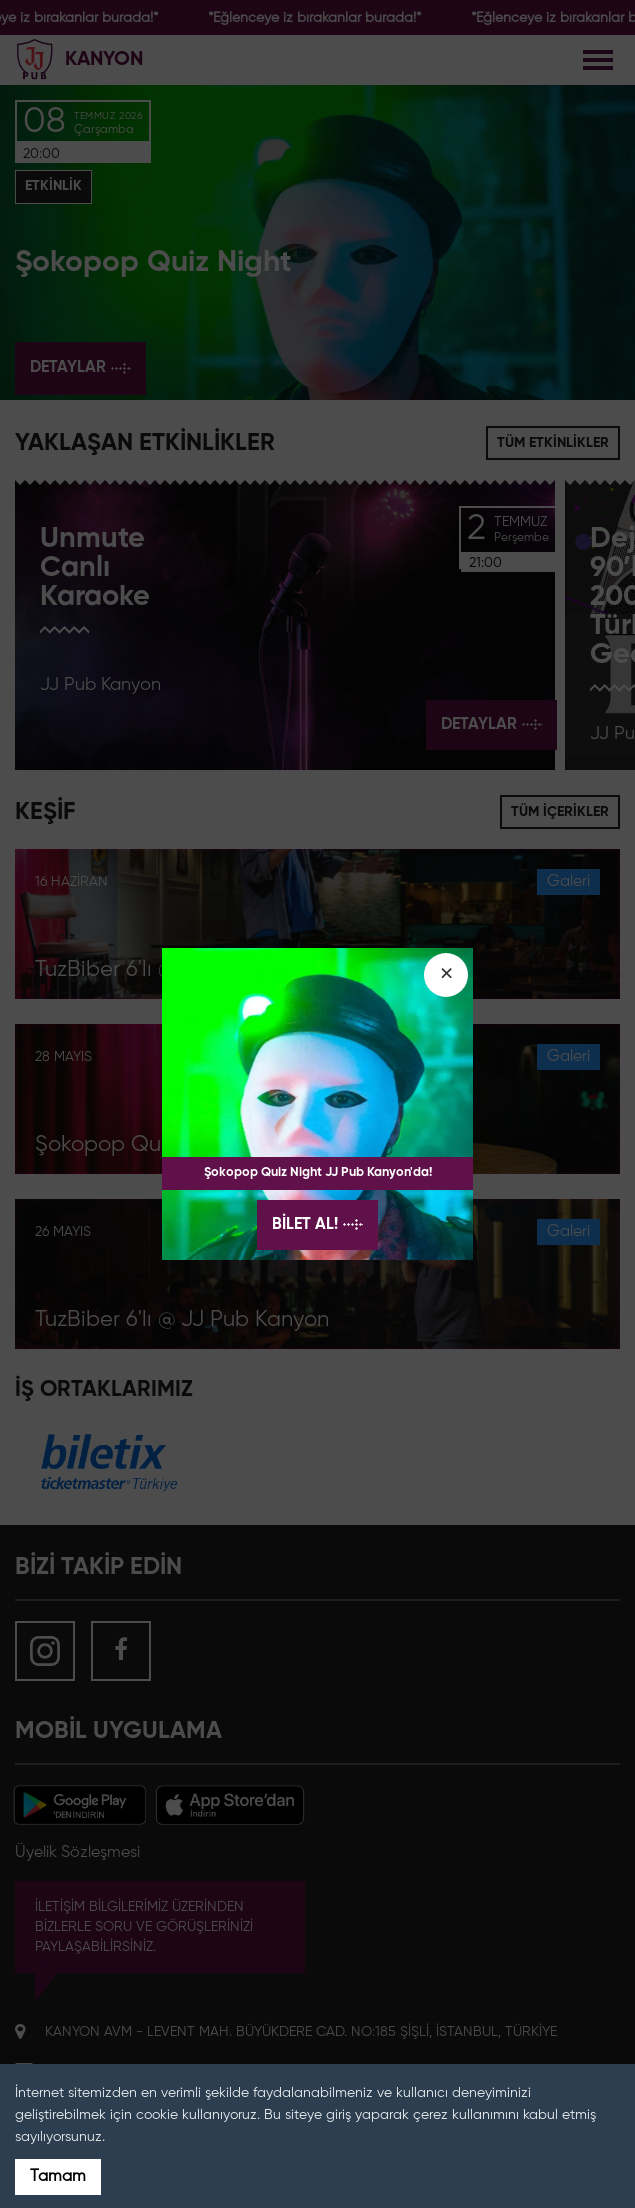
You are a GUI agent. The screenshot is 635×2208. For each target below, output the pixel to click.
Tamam (58, 2177)
